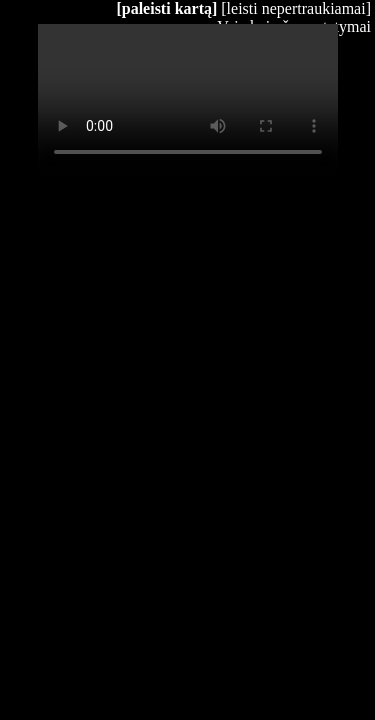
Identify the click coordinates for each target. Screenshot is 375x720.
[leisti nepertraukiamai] (296, 8)
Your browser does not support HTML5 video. (188, 99)
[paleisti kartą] (166, 8)
